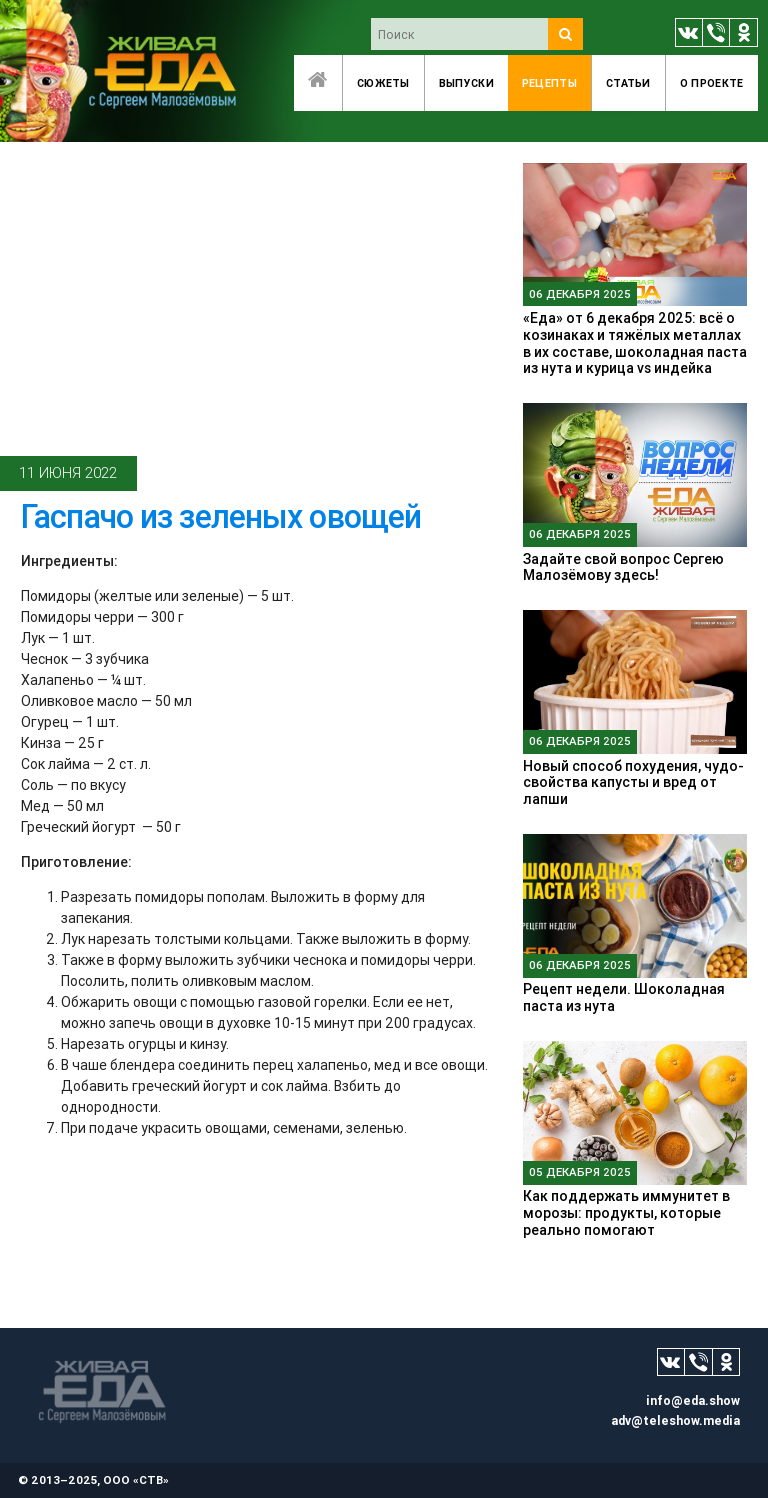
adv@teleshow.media (675, 1420)
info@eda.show (693, 1400)
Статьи (628, 83)
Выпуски (466, 83)
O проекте (712, 83)
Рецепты (549, 83)
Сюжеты (383, 83)
